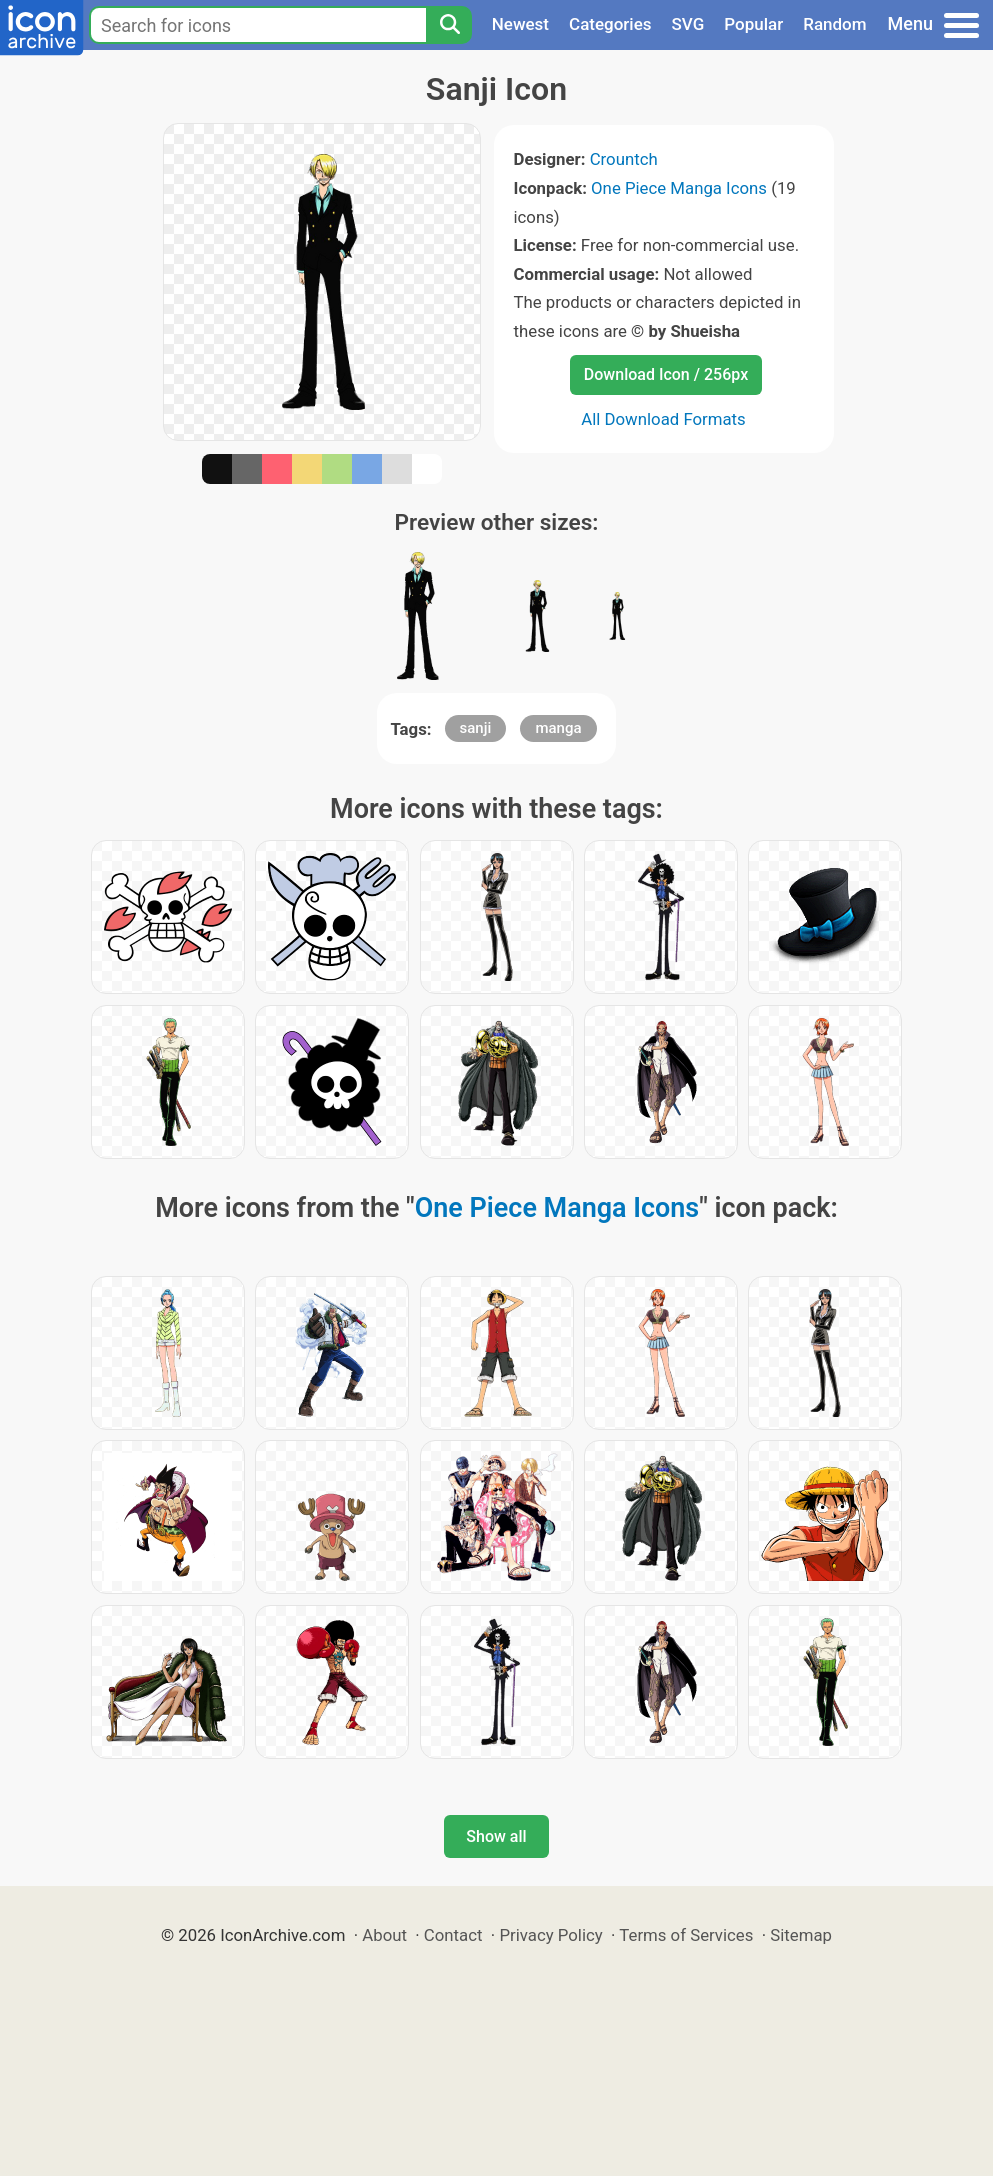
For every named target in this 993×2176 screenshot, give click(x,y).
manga (558, 728)
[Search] (449, 25)
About (384, 1935)
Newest (520, 24)
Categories (610, 24)
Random (834, 24)
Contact (453, 1935)
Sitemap (801, 1935)
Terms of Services (686, 1935)
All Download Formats (663, 419)
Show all (496, 1836)
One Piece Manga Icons (679, 188)
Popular (753, 24)
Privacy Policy (550, 1935)
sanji (476, 728)
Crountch (624, 159)
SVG (688, 24)
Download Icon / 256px (666, 374)
